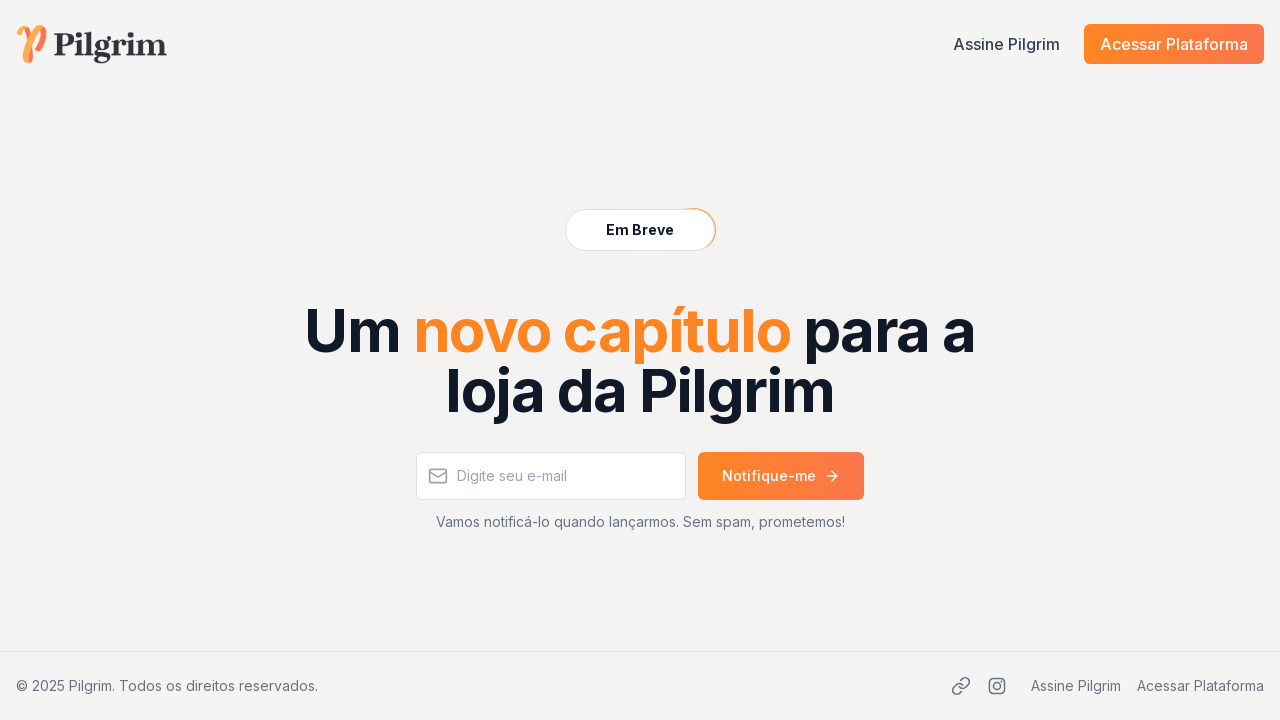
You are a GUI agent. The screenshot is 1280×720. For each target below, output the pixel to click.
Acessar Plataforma (1174, 44)
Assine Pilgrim (1006, 44)
